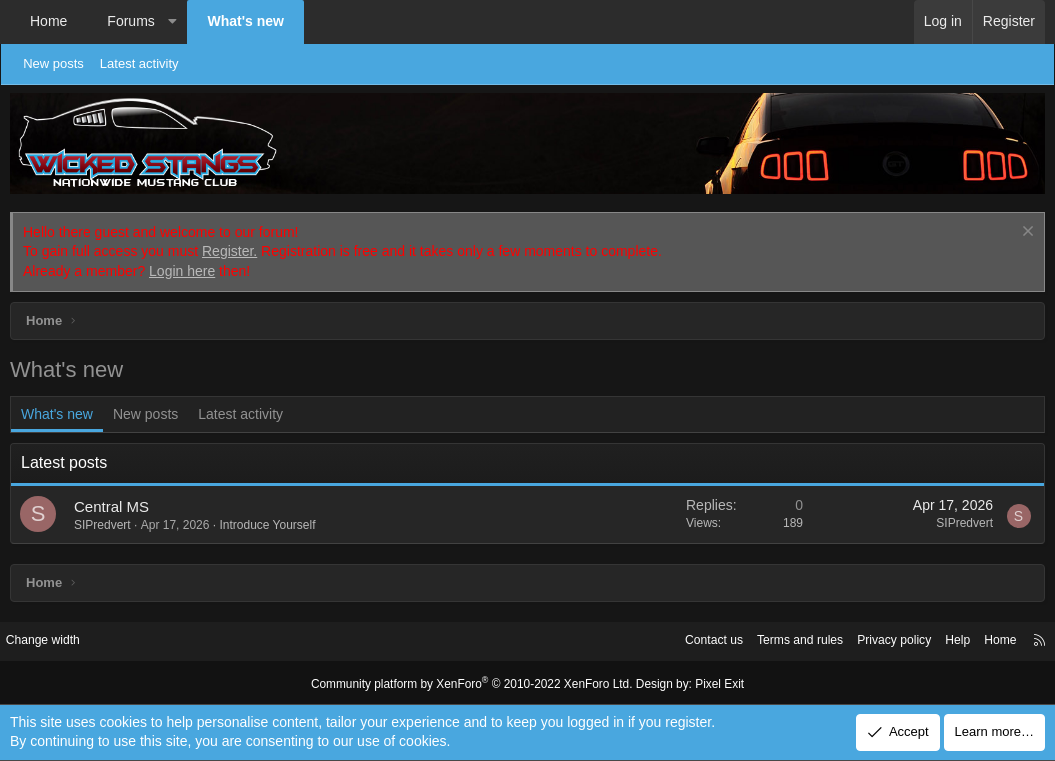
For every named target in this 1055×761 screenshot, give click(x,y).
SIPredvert (102, 525)
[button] (172, 22)
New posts (62, 63)
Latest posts (64, 462)
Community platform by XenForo (476, 683)
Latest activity (148, 63)
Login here (182, 271)
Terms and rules (772, 640)
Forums (130, 21)
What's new (245, 21)
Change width (59, 640)
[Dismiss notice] (1025, 233)
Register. (229, 251)
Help (940, 640)
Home (48, 21)
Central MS (111, 506)
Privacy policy (872, 640)
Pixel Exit (705, 683)
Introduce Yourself (267, 525)
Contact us (680, 640)
